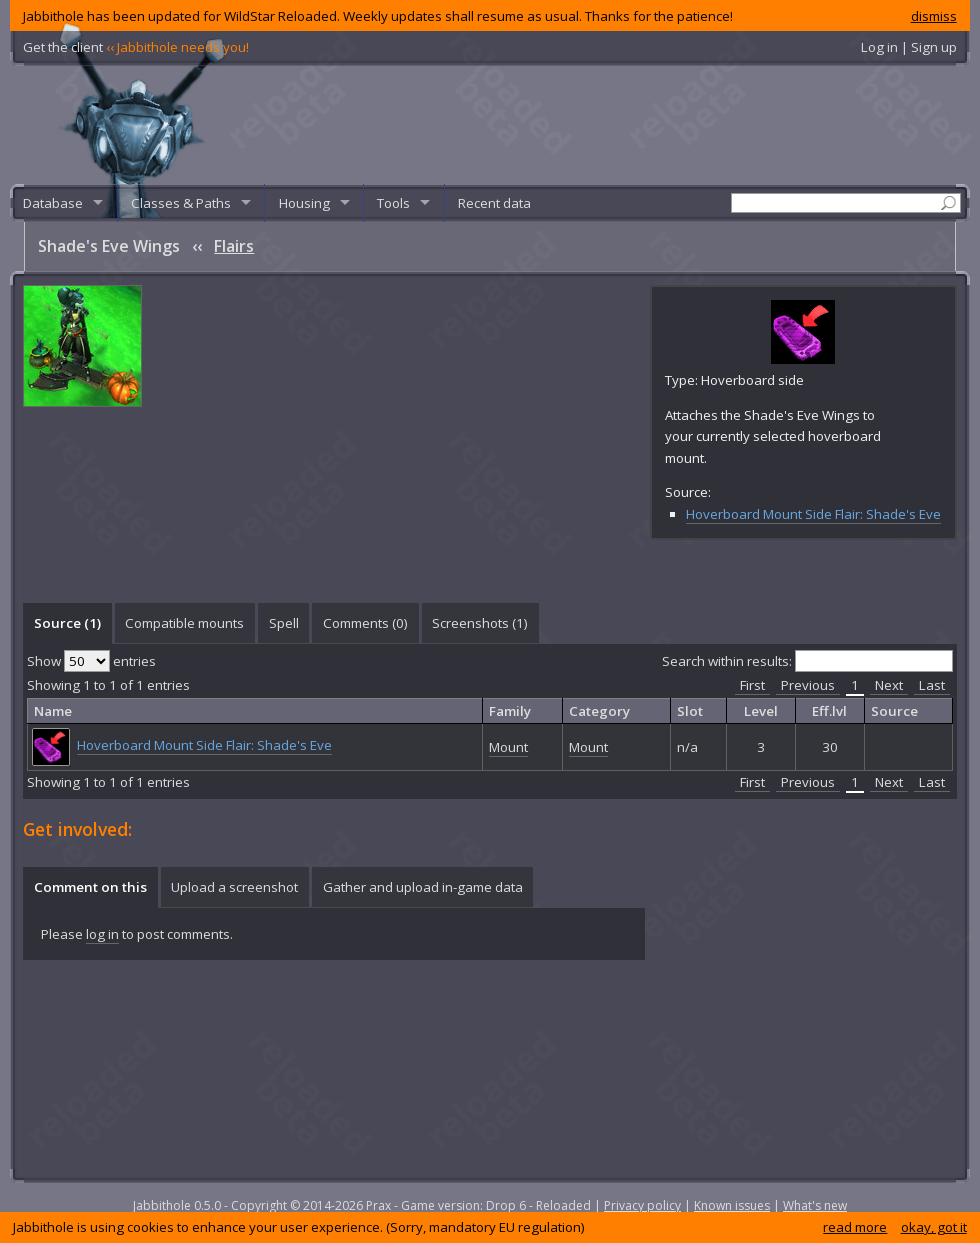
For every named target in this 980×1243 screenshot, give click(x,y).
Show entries (91, 661)
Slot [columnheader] (690, 711)
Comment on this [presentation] (90, 887)
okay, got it (934, 1227)
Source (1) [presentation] (67, 623)
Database (53, 203)
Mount (508, 747)
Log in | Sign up (909, 47)
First (752, 685)
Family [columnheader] (510, 711)
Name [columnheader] (53, 711)
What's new (815, 1205)
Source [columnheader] (894, 711)
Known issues (732, 1205)
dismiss (934, 16)
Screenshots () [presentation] (480, 623)
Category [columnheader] (599, 711)
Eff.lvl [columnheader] (829, 711)
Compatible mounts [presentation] (184, 623)
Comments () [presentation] (365, 623)
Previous (808, 685)
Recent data (494, 203)
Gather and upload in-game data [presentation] (423, 887)
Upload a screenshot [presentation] (234, 887)
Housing (304, 203)
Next (889, 685)
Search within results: (807, 661)
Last (932, 685)
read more (855, 1227)
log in (102, 934)
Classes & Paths (181, 203)
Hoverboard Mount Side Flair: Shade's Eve (813, 514)
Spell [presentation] (284, 623)
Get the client (136, 47)
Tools (393, 203)
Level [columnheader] (761, 711)
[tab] (67, 623)
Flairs (234, 246)
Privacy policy (642, 1205)
